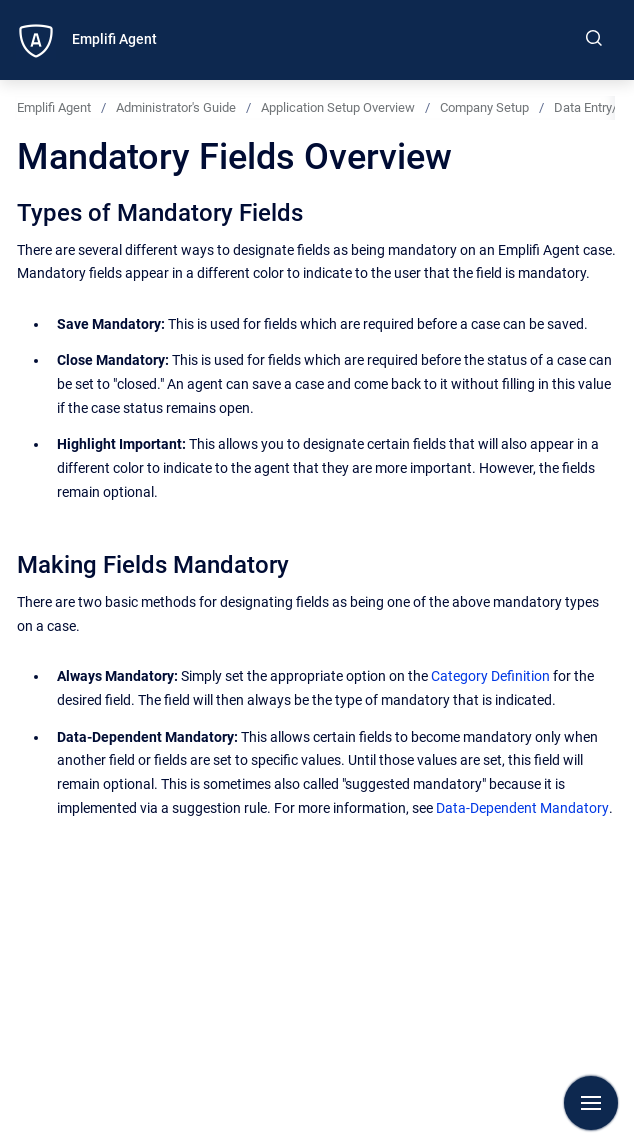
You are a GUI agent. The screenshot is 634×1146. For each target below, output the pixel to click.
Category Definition (490, 676)
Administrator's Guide (176, 107)
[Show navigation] (591, 1103)
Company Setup (484, 107)
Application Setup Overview (338, 107)
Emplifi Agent (114, 39)
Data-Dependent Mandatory (522, 808)
